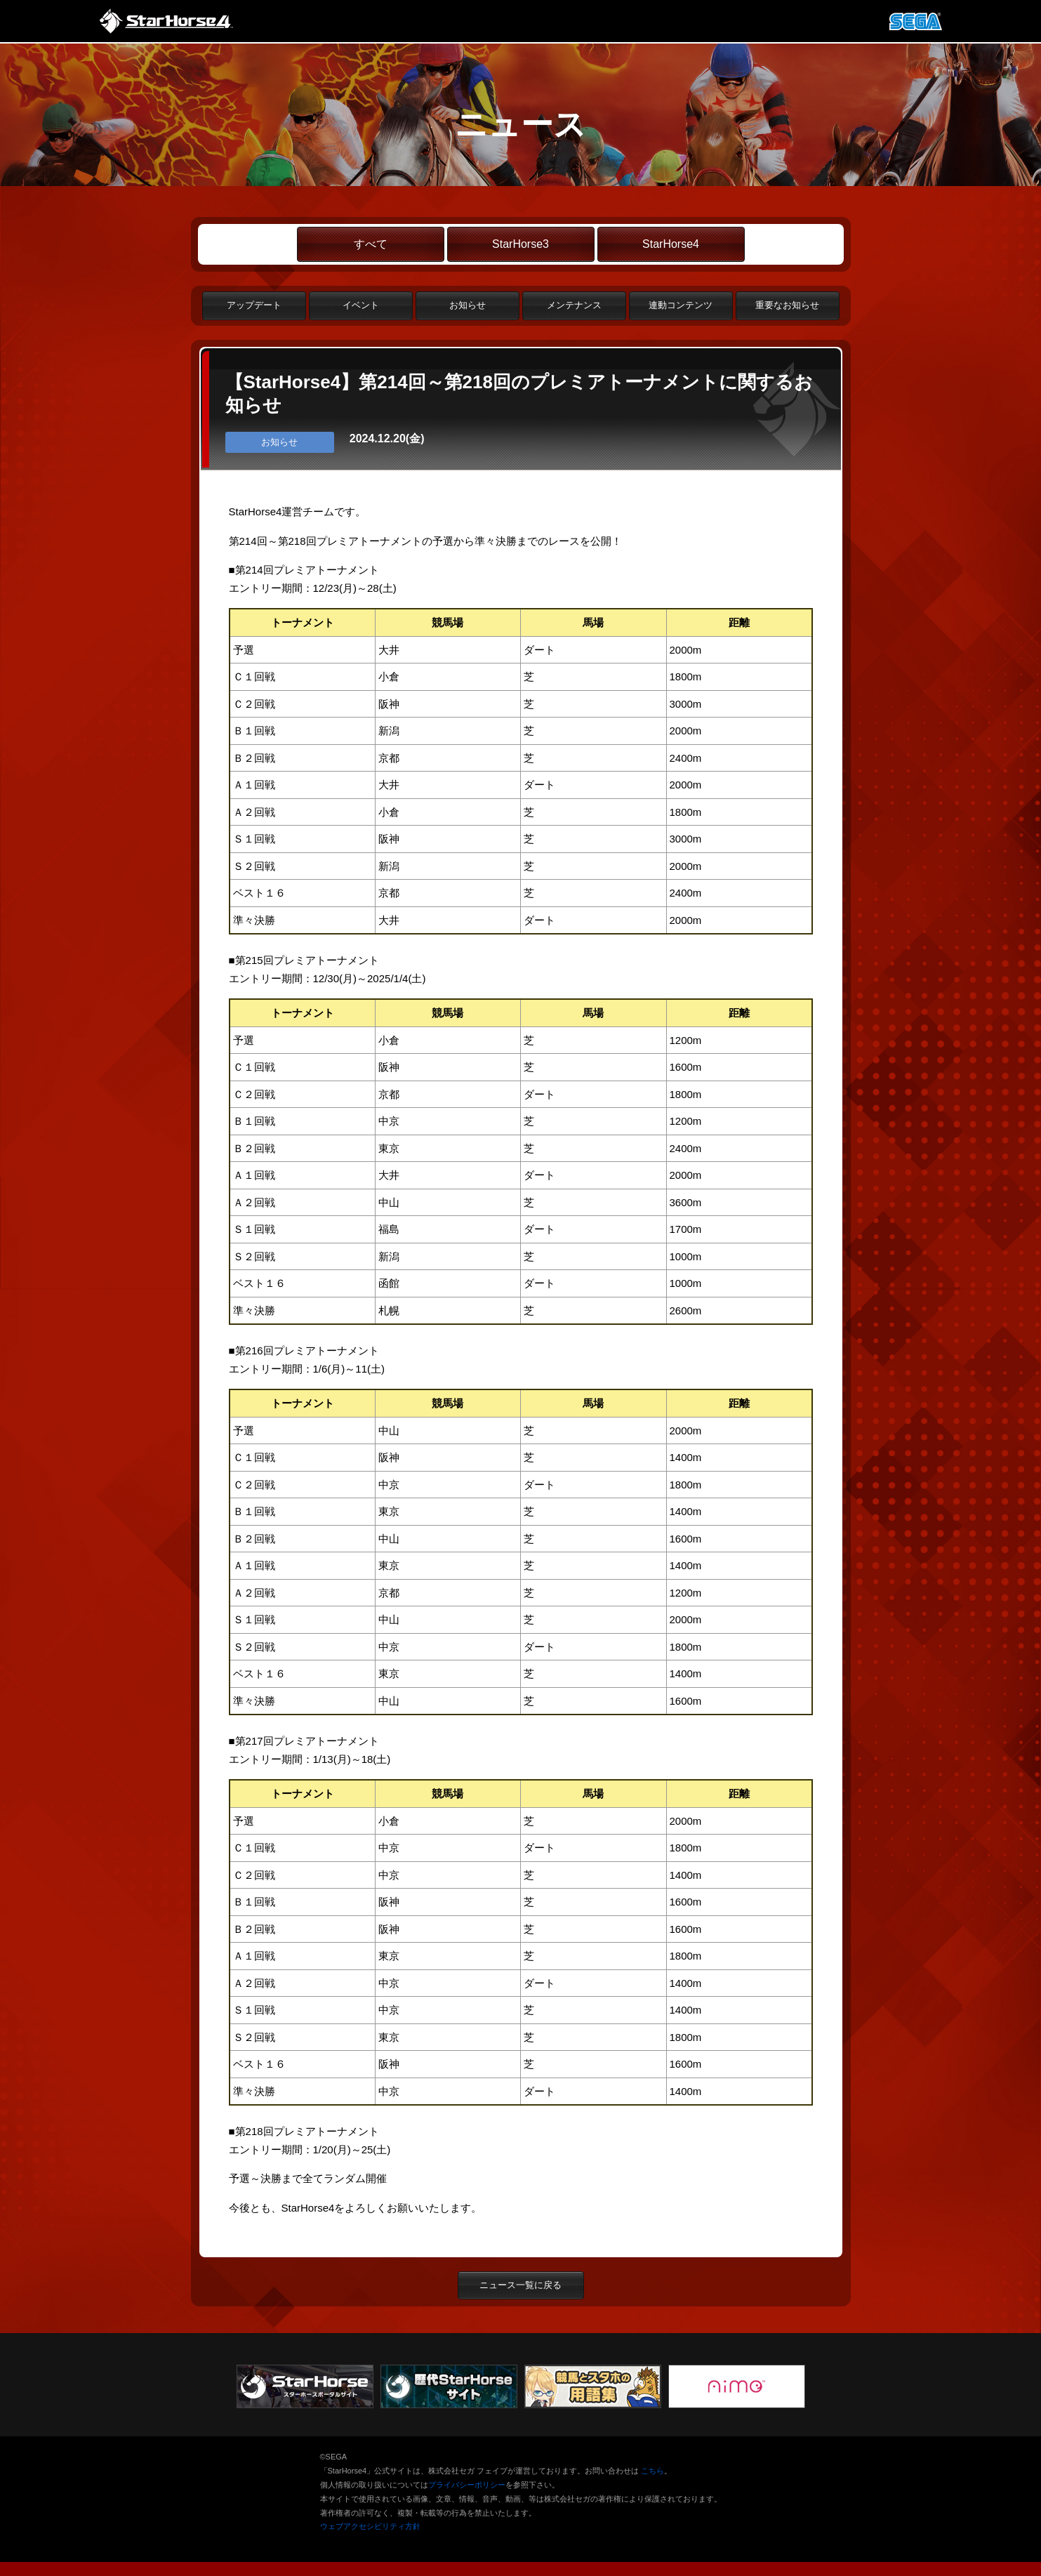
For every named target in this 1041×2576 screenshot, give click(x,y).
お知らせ (467, 305)
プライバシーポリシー (466, 2485)
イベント (361, 305)
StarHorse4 (670, 244)
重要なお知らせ (787, 305)
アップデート (254, 305)
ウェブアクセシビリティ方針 (370, 2526)
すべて (370, 244)
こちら (652, 2470)
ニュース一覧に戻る (520, 2285)
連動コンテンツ (680, 305)
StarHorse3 (520, 244)
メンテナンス (574, 305)
